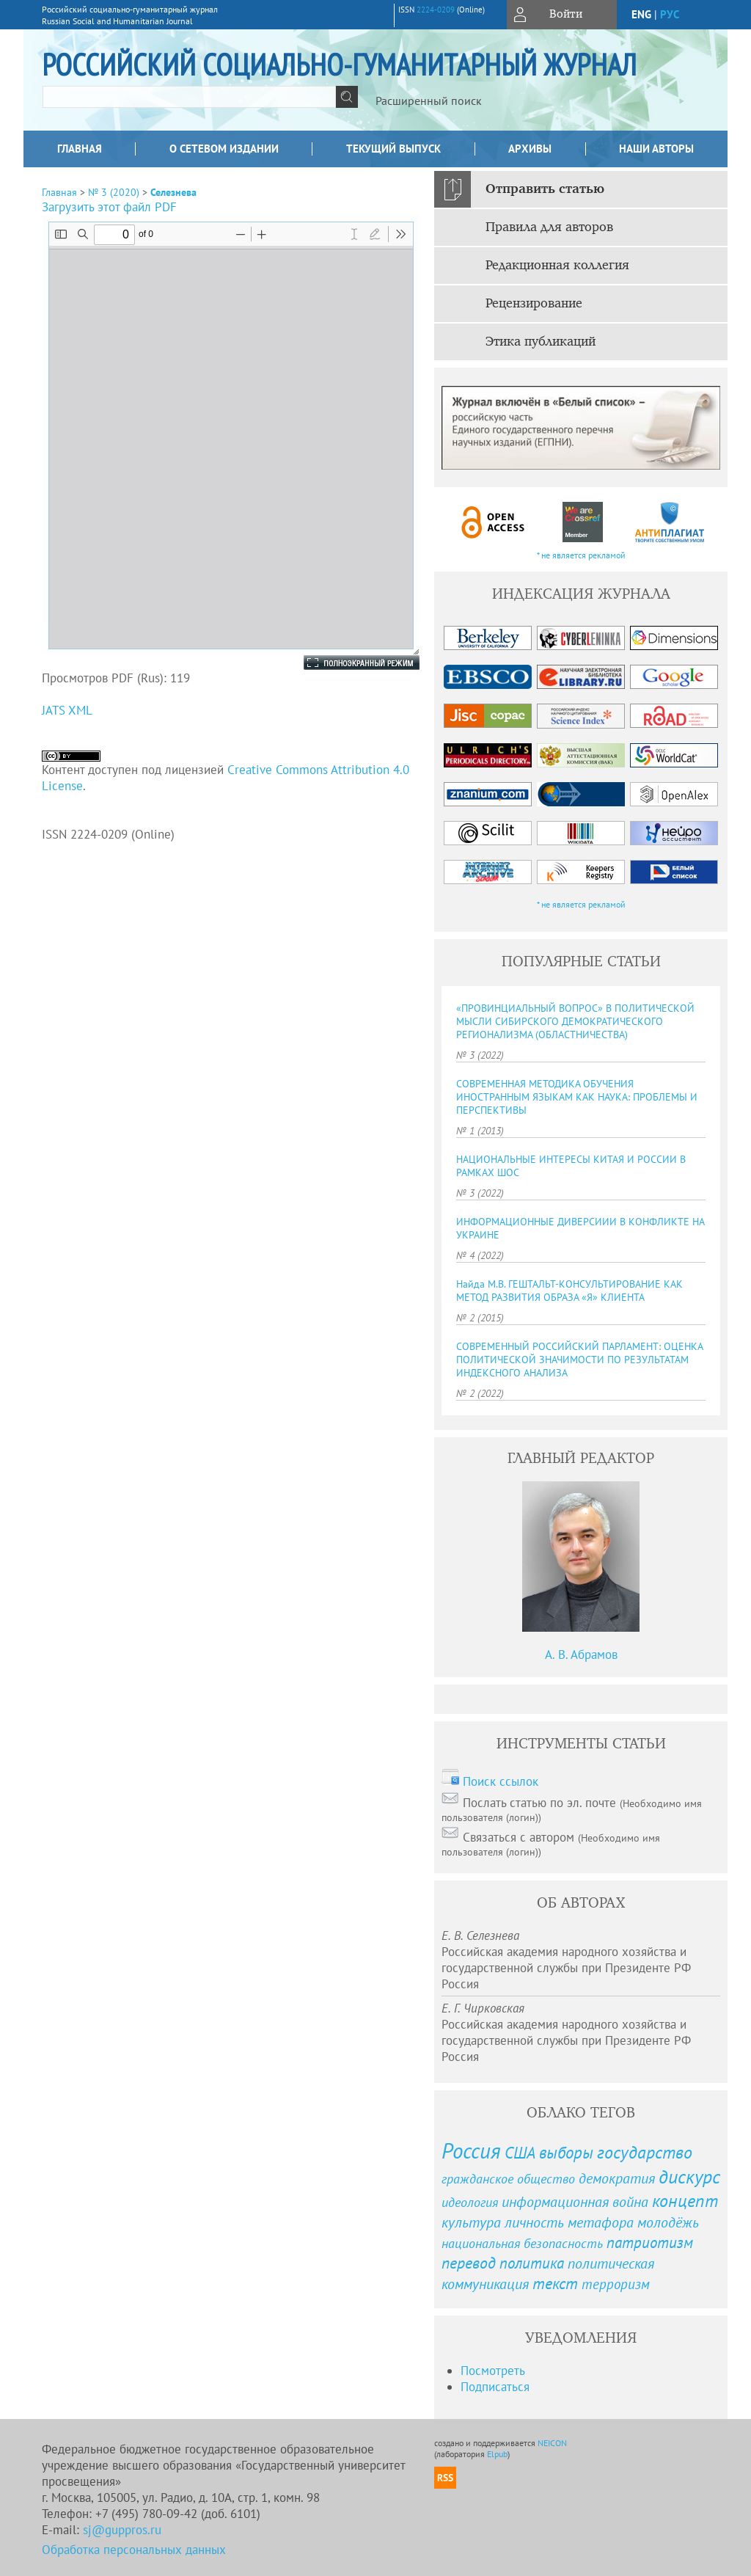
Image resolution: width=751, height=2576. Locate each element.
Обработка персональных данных (134, 2550)
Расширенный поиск (429, 100)
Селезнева (173, 192)
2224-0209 (436, 9)
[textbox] (189, 97)
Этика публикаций (541, 342)
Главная (79, 149)
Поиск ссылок (500, 1781)
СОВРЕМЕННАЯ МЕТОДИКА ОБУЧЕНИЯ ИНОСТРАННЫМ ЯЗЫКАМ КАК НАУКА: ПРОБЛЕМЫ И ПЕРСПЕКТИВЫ (576, 1097)
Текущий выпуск (393, 149)
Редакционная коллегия (557, 265)
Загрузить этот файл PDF (109, 207)
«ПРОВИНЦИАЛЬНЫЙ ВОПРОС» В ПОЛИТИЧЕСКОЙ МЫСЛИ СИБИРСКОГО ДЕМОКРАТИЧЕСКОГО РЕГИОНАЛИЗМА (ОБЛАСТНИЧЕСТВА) (575, 1021)
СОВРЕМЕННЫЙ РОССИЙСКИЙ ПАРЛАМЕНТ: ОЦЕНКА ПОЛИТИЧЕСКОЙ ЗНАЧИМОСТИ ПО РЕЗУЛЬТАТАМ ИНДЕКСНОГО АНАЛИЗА (579, 1359)
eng (641, 14)
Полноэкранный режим (347, 662)
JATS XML (67, 710)
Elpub (497, 2453)
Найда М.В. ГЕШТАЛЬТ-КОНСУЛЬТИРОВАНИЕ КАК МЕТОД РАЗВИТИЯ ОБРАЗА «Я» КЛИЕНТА (569, 1290)
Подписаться (495, 2387)
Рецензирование (534, 303)
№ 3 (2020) (113, 192)
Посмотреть (493, 2370)
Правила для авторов (549, 227)
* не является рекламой (581, 555)
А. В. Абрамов (581, 1654)
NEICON (552, 2442)
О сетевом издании (224, 149)
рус (669, 14)
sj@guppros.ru (122, 2530)
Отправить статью (545, 189)
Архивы (530, 149)
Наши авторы (656, 149)
